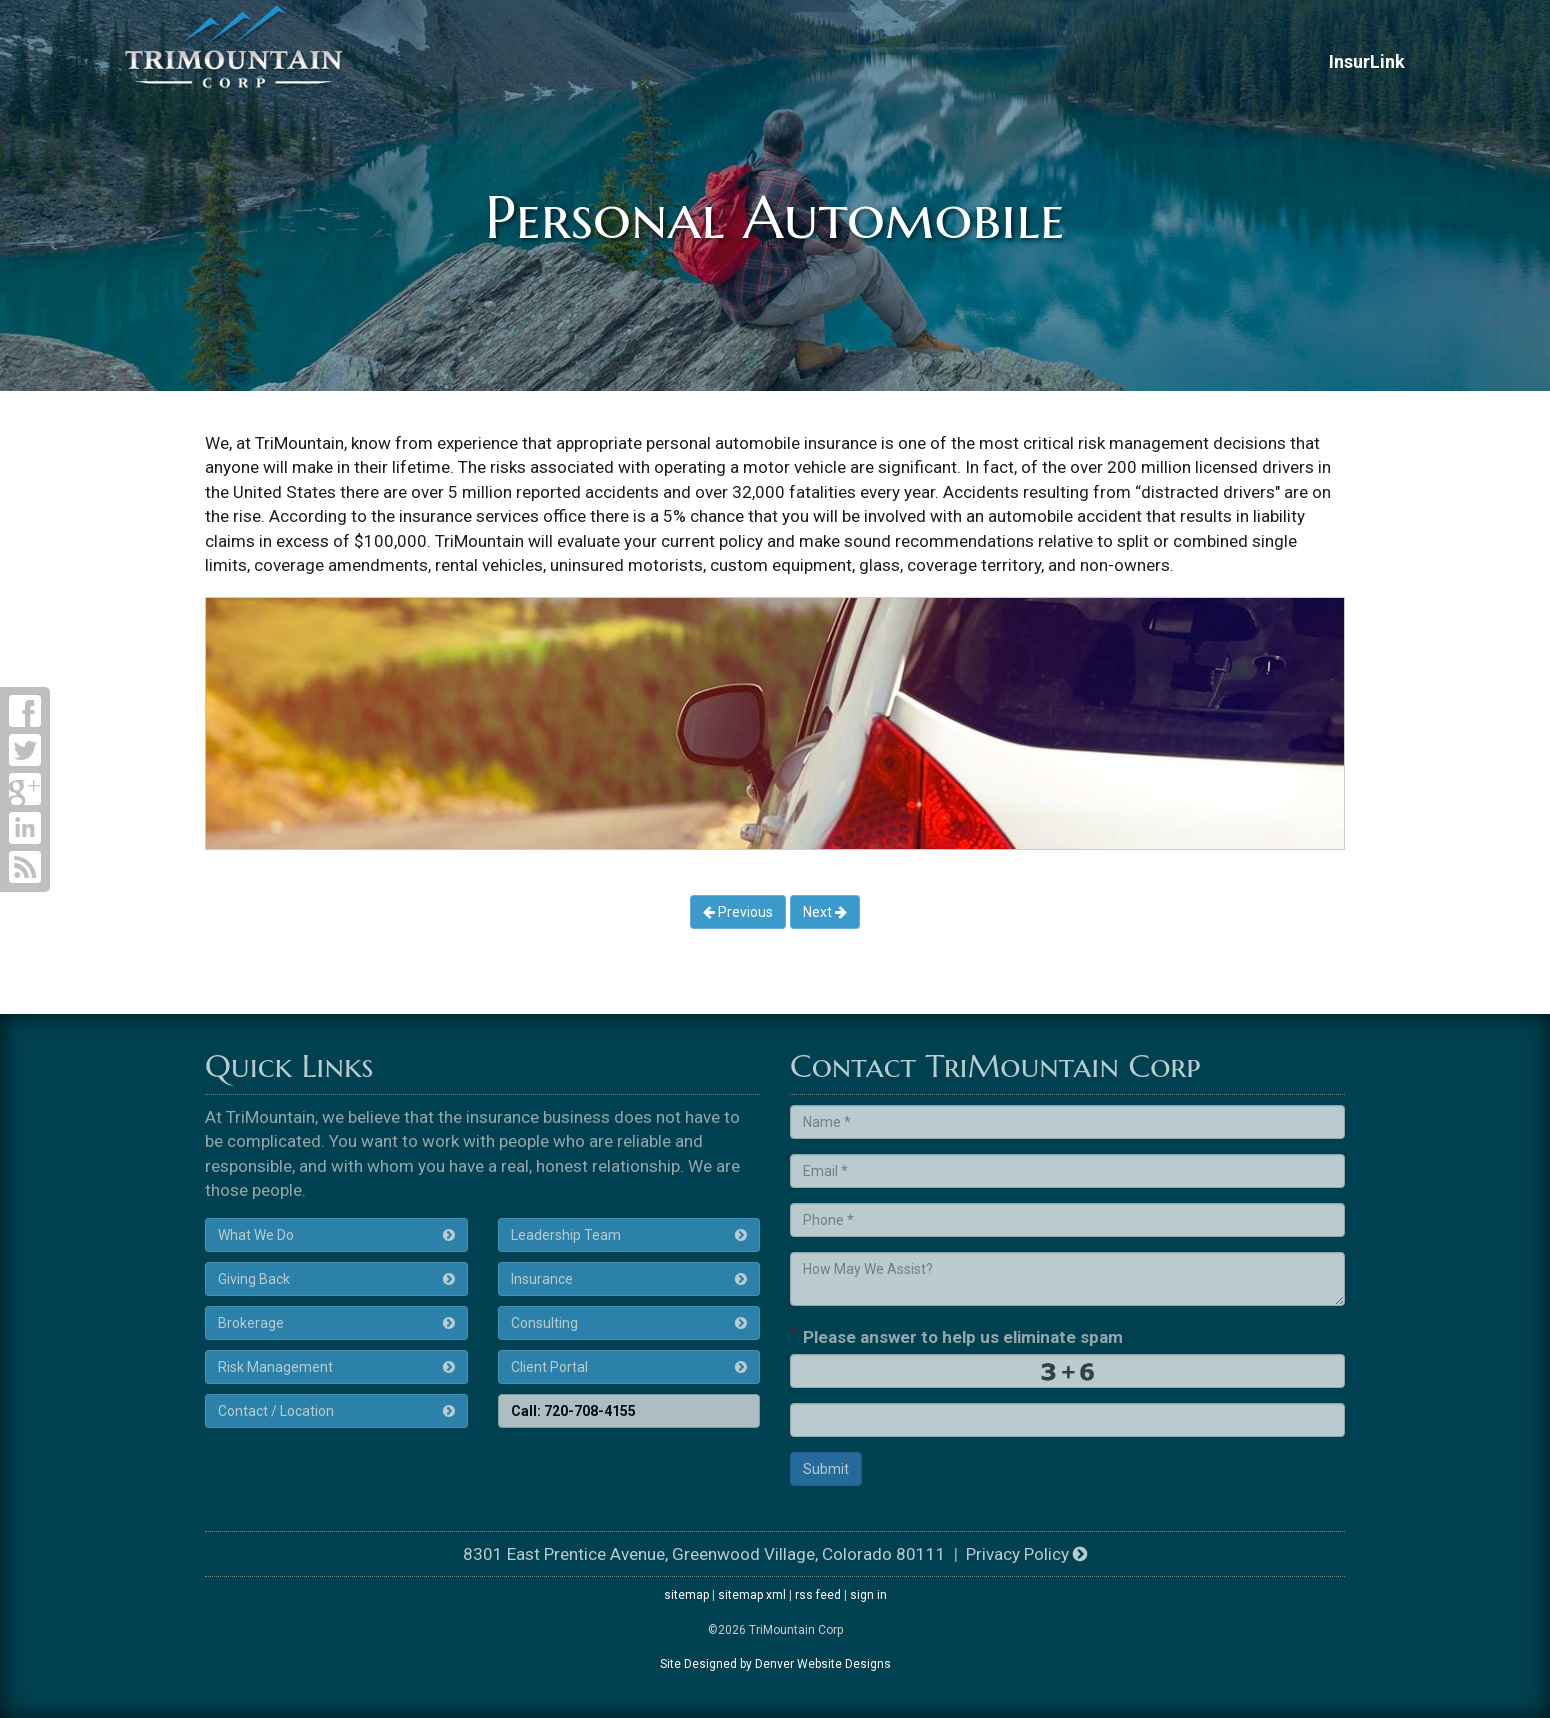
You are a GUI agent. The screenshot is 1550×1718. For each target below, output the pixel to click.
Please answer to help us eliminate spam (956, 1335)
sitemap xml (752, 1595)
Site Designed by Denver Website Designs (775, 1664)
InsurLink (1367, 61)
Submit (826, 1469)
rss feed (818, 1595)
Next (825, 912)
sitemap (686, 1595)
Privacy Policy (1027, 1554)
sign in (868, 1595)
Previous (738, 912)
